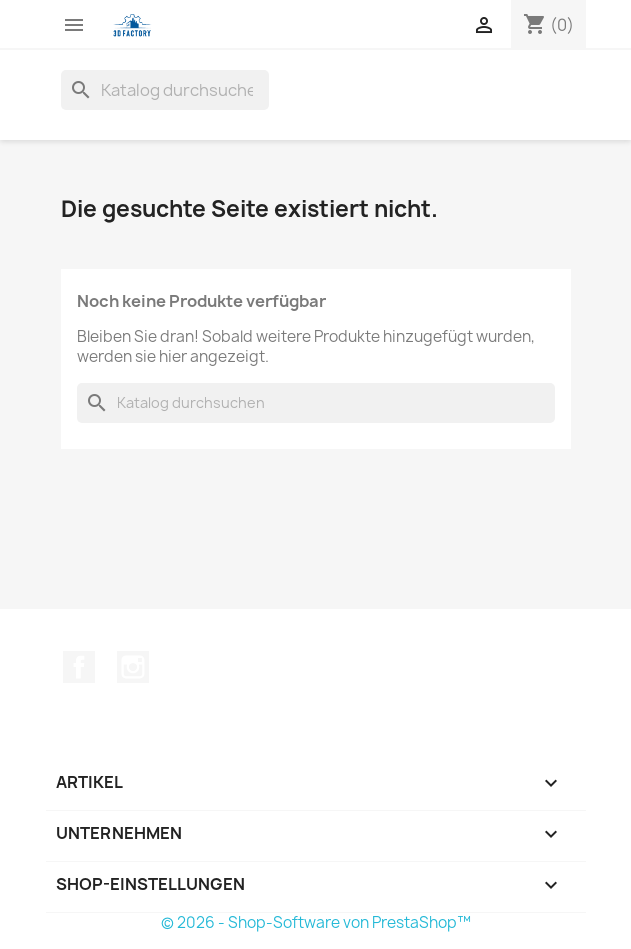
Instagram (133, 667)
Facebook (79, 667)
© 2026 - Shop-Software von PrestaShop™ (316, 922)
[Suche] (165, 90)
